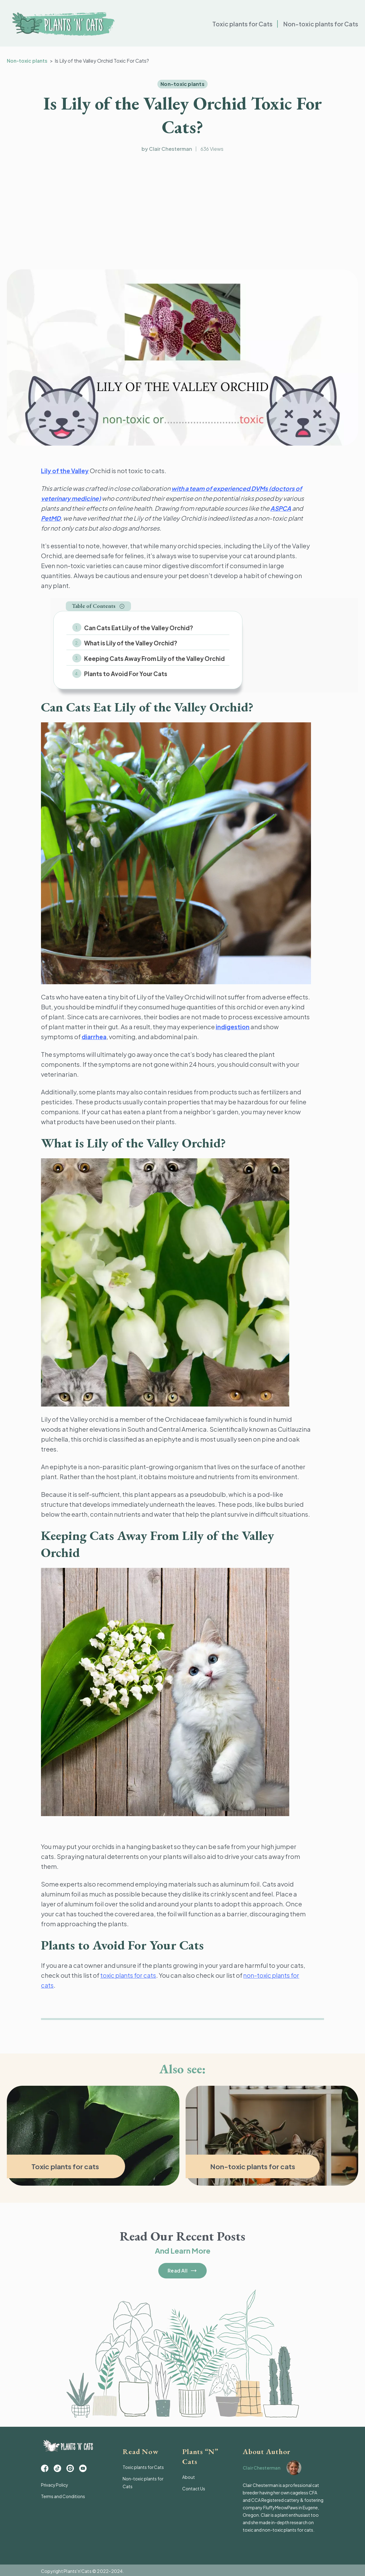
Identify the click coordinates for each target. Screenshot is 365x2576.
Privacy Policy (55, 2485)
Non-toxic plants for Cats (319, 25)
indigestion (233, 1025)
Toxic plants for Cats (239, 25)
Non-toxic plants (28, 60)
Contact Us (193, 2486)
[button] (98, 606)
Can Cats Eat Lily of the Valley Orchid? (137, 627)
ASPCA (281, 508)
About (188, 2475)
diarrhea (95, 1035)
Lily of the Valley (66, 470)
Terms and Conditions (63, 2496)
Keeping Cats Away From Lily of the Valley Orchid (153, 657)
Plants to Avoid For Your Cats (124, 672)
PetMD (51, 518)
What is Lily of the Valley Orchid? (129, 642)
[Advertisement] (182, 211)
